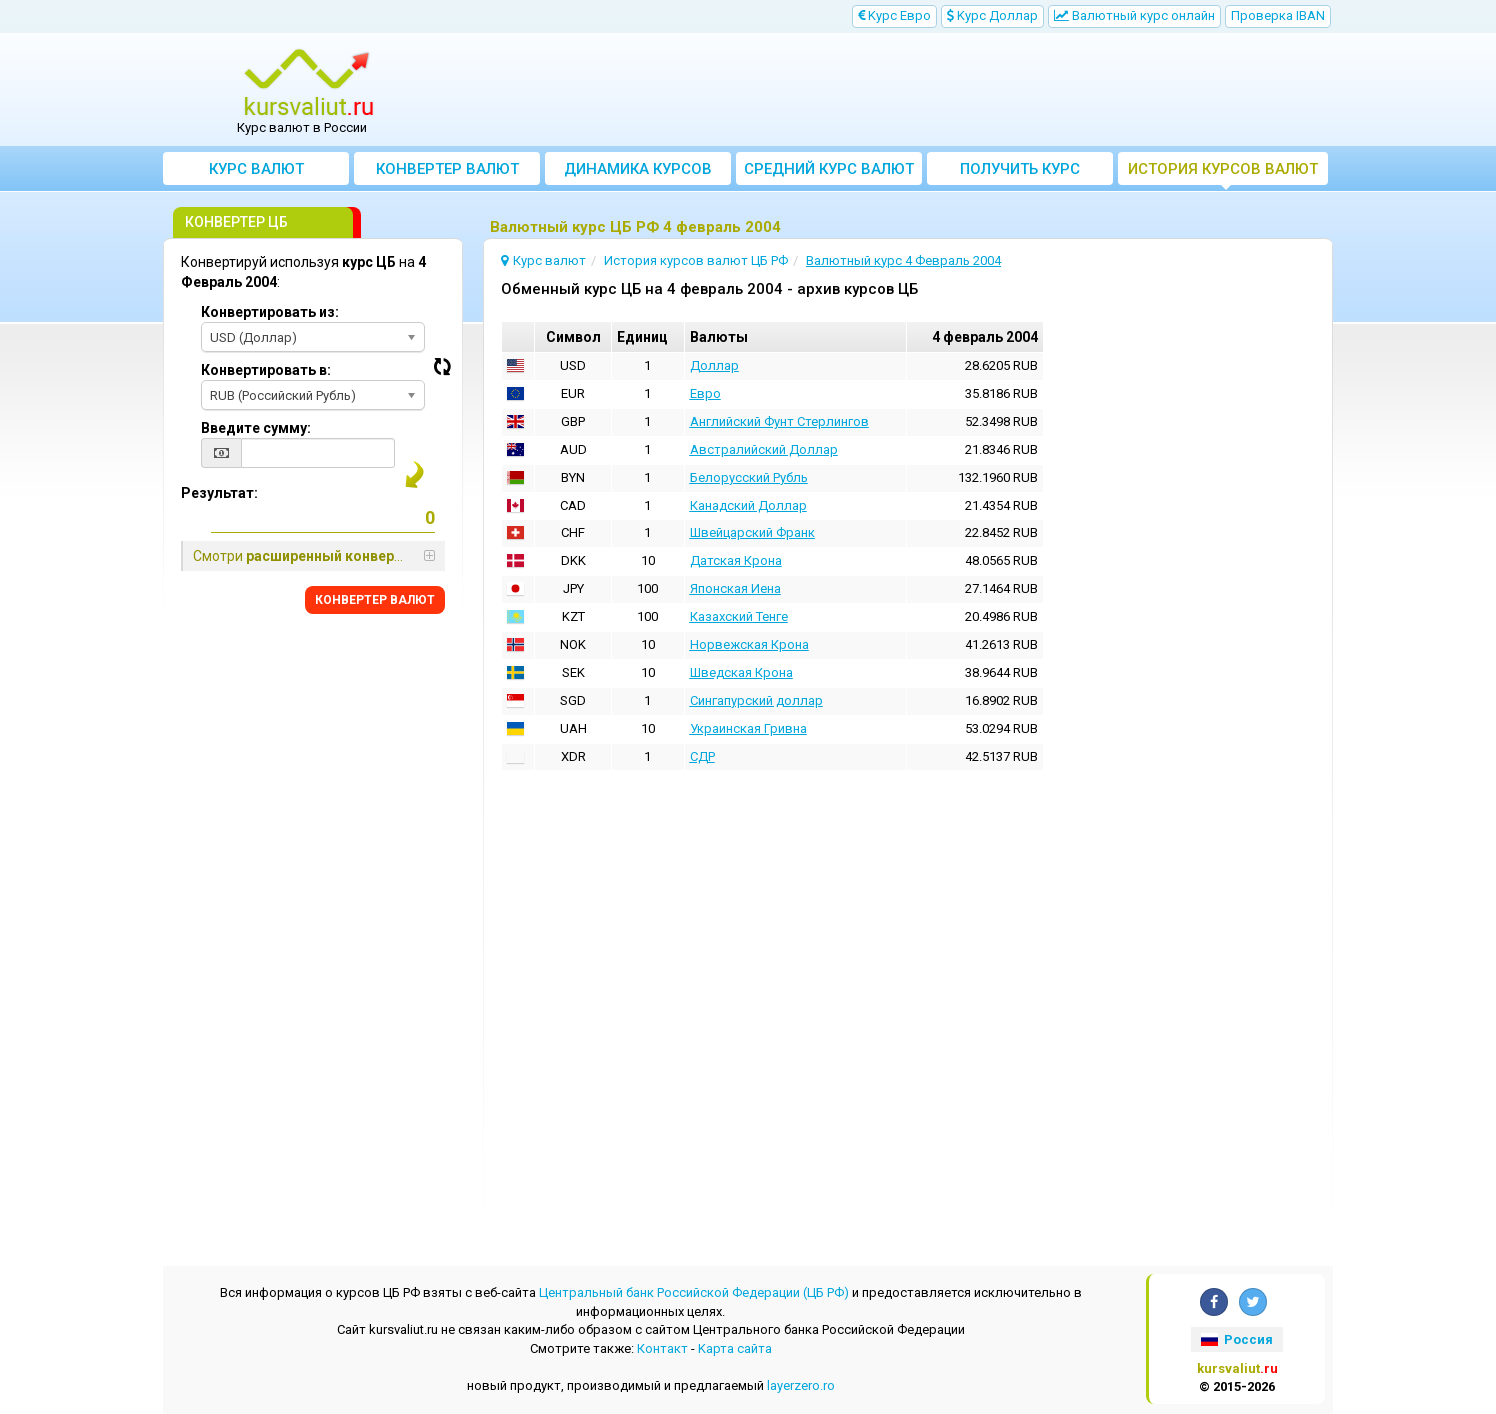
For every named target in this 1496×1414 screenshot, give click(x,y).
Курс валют (256, 169)
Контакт (662, 1348)
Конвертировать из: (270, 312)
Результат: (219, 493)
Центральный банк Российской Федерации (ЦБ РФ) (694, 1292)
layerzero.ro (801, 1385)
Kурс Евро (894, 15)
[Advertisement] (895, 90)
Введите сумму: (256, 428)
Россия (1237, 1339)
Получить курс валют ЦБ (1020, 172)
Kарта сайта (735, 1348)
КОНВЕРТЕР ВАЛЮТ (375, 600)
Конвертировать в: (266, 370)
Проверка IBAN (1278, 15)
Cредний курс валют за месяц (829, 172)
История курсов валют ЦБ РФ (1223, 172)
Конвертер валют (447, 169)
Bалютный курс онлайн (1134, 15)
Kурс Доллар (992, 15)
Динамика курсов (638, 169)
